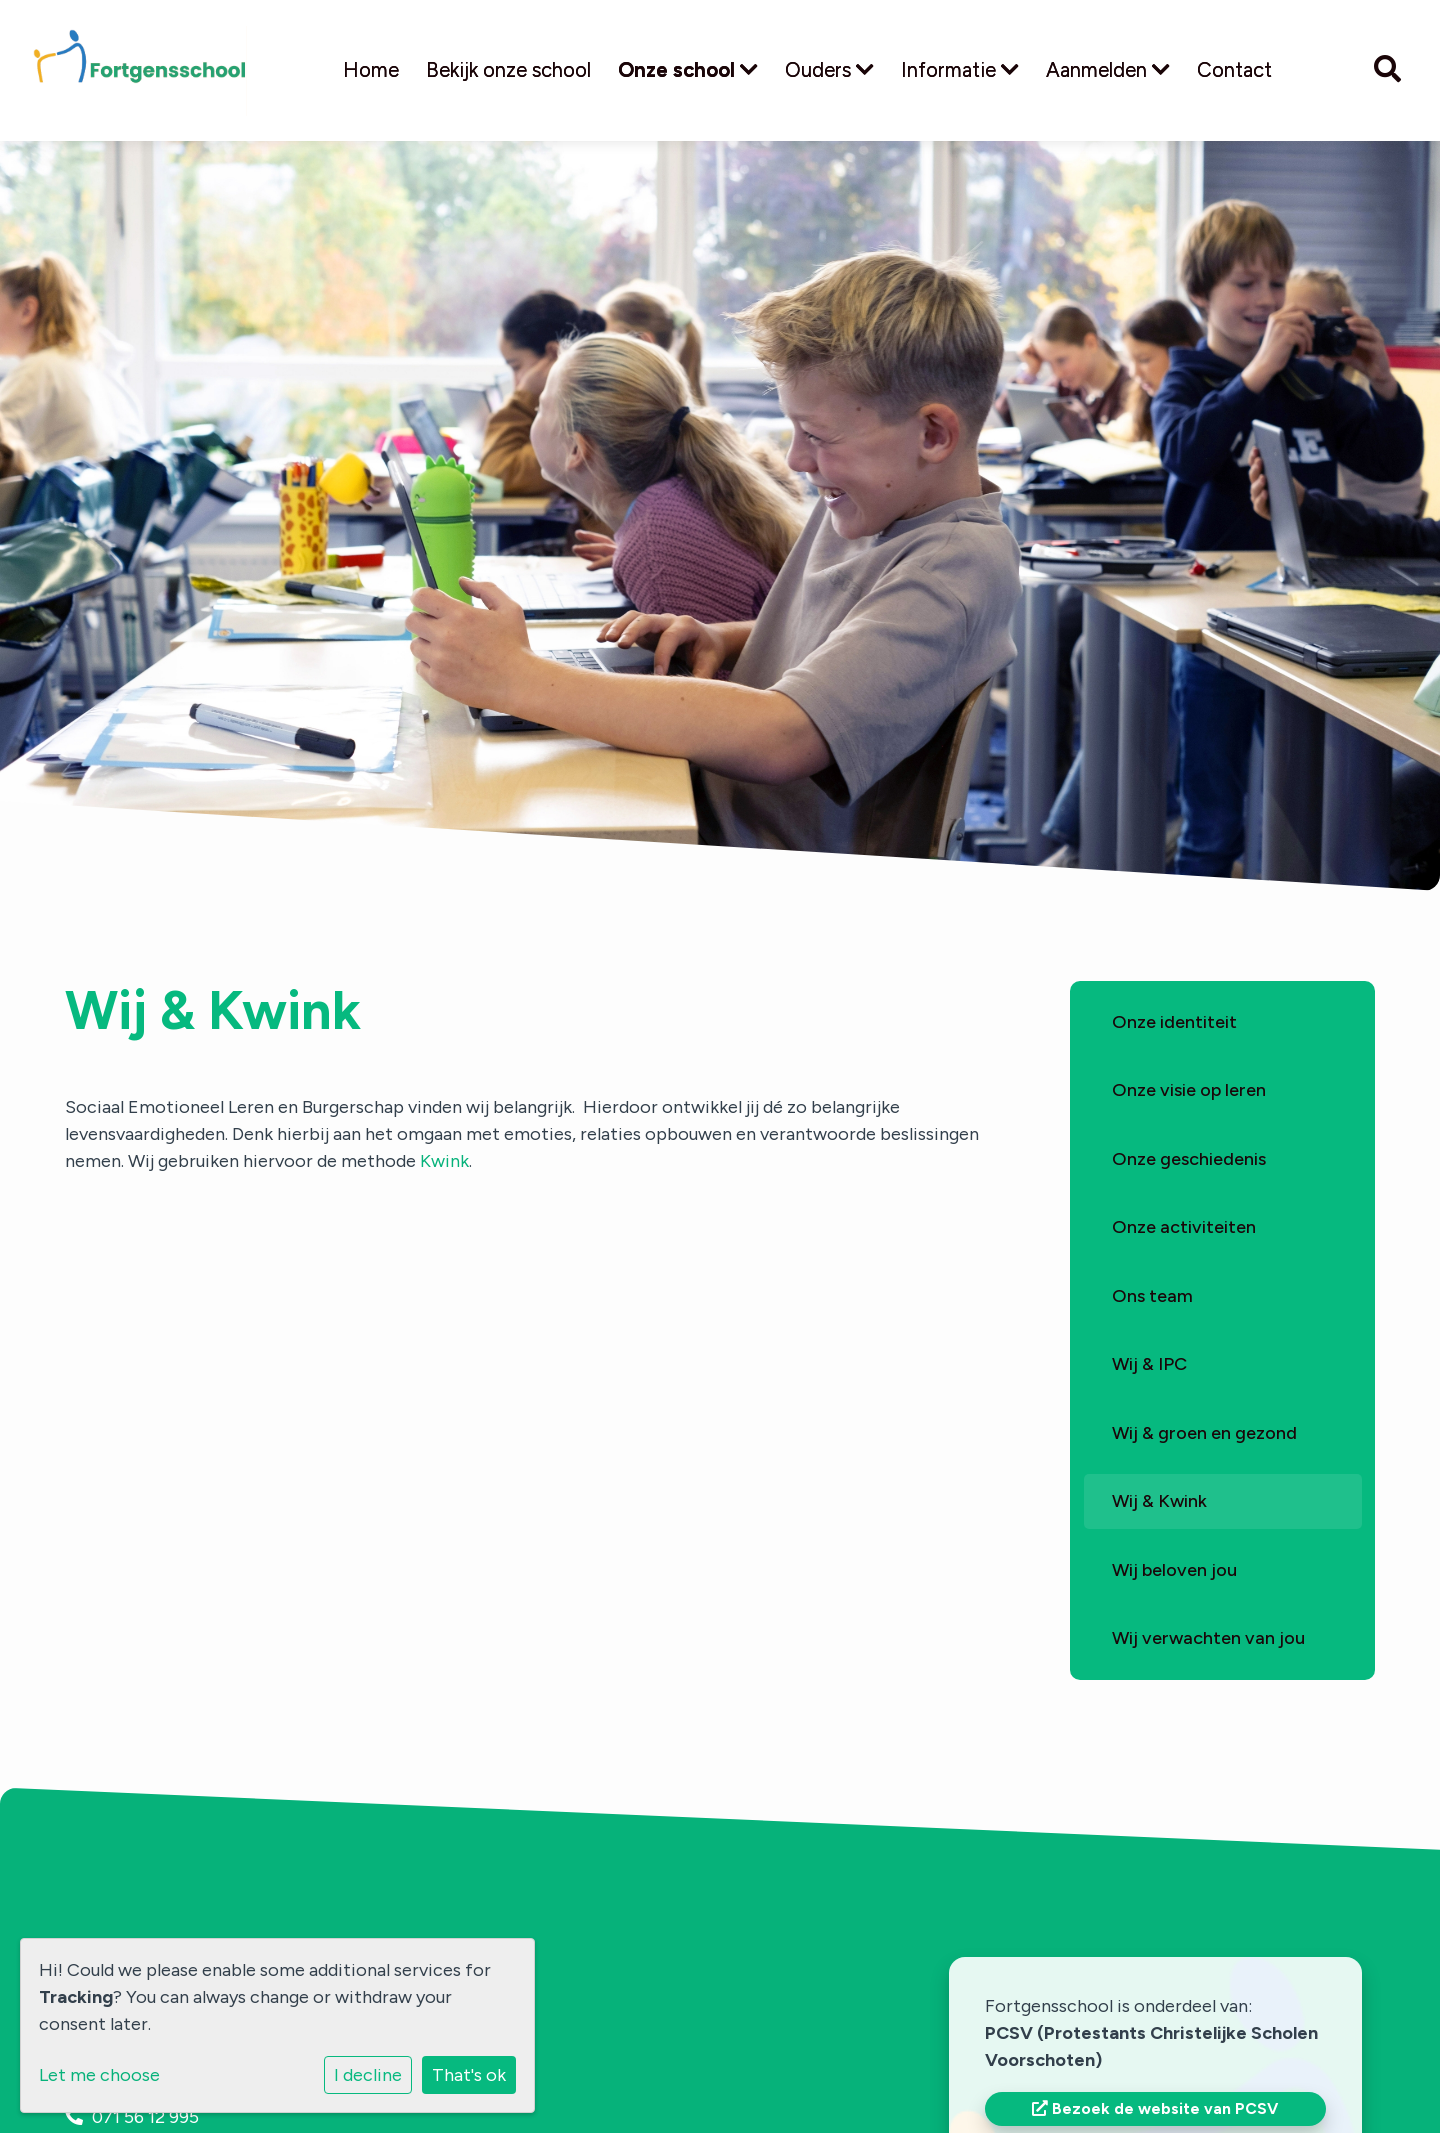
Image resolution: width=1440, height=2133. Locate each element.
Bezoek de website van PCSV (1155, 2108)
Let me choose (99, 2075)
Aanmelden (1108, 70)
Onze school (688, 70)
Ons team (1152, 1296)
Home (371, 70)
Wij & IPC (1149, 1364)
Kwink (444, 1161)
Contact (1234, 70)
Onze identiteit (1174, 1022)
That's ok (469, 2075)
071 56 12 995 (145, 2117)
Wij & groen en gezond (1204, 1433)
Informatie (960, 70)
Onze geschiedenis (1189, 1159)
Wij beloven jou (1174, 1570)
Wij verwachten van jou (1208, 1638)
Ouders (829, 70)
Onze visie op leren (1189, 1090)
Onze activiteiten (1184, 1227)
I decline (368, 2075)
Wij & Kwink (1159, 1501)
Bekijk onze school (508, 70)
